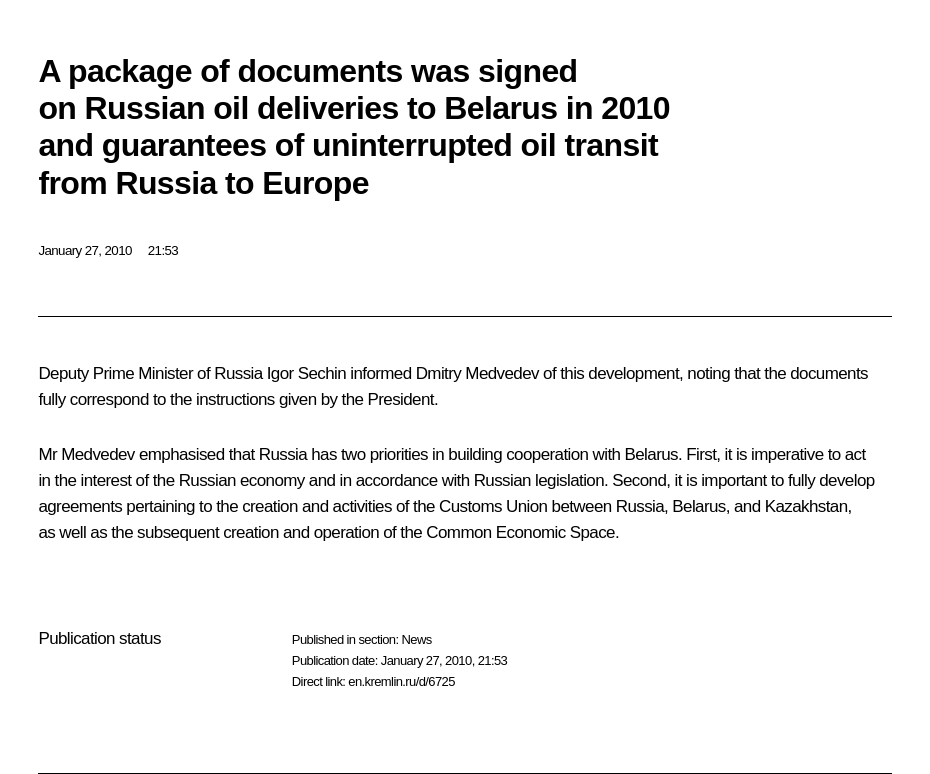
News (416, 639)
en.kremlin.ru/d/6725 (401, 681)
